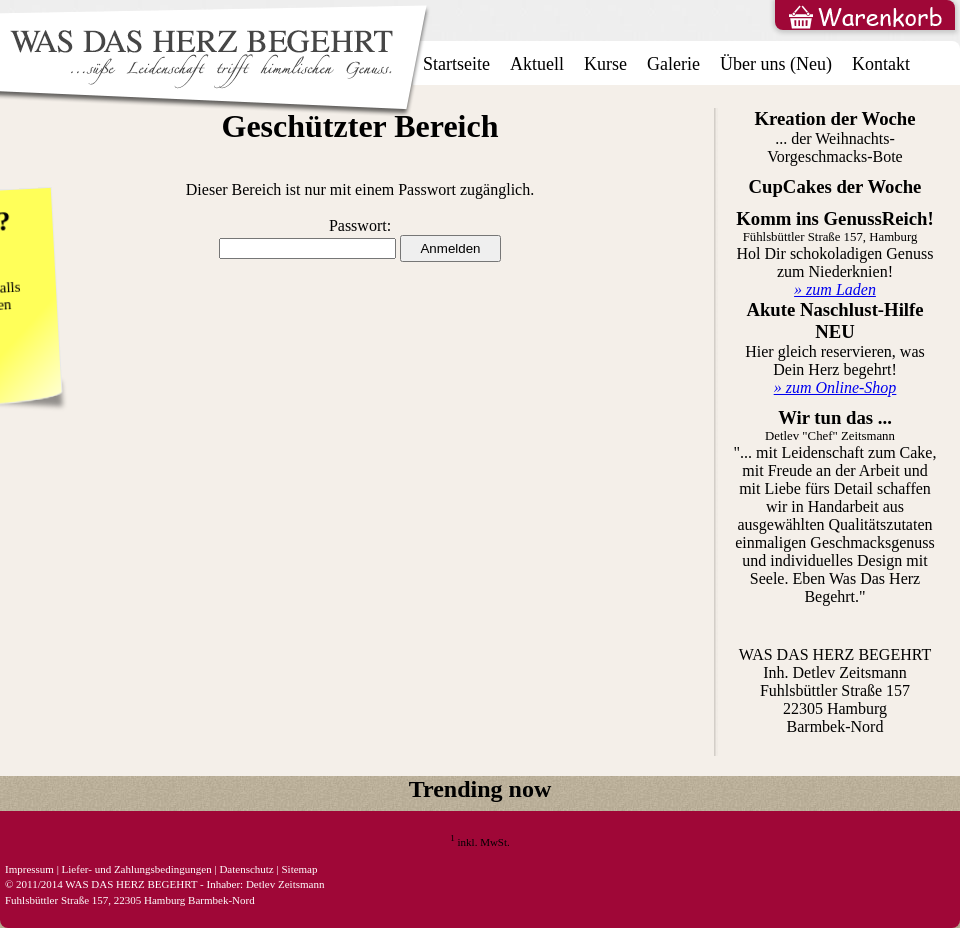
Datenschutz (246, 869)
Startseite (456, 64)
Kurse (605, 64)
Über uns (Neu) (776, 64)
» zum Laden (835, 289)
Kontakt (881, 64)
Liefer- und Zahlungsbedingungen (137, 869)
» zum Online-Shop (835, 387)
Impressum (29, 869)
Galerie (673, 64)
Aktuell (537, 64)
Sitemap (299, 869)
